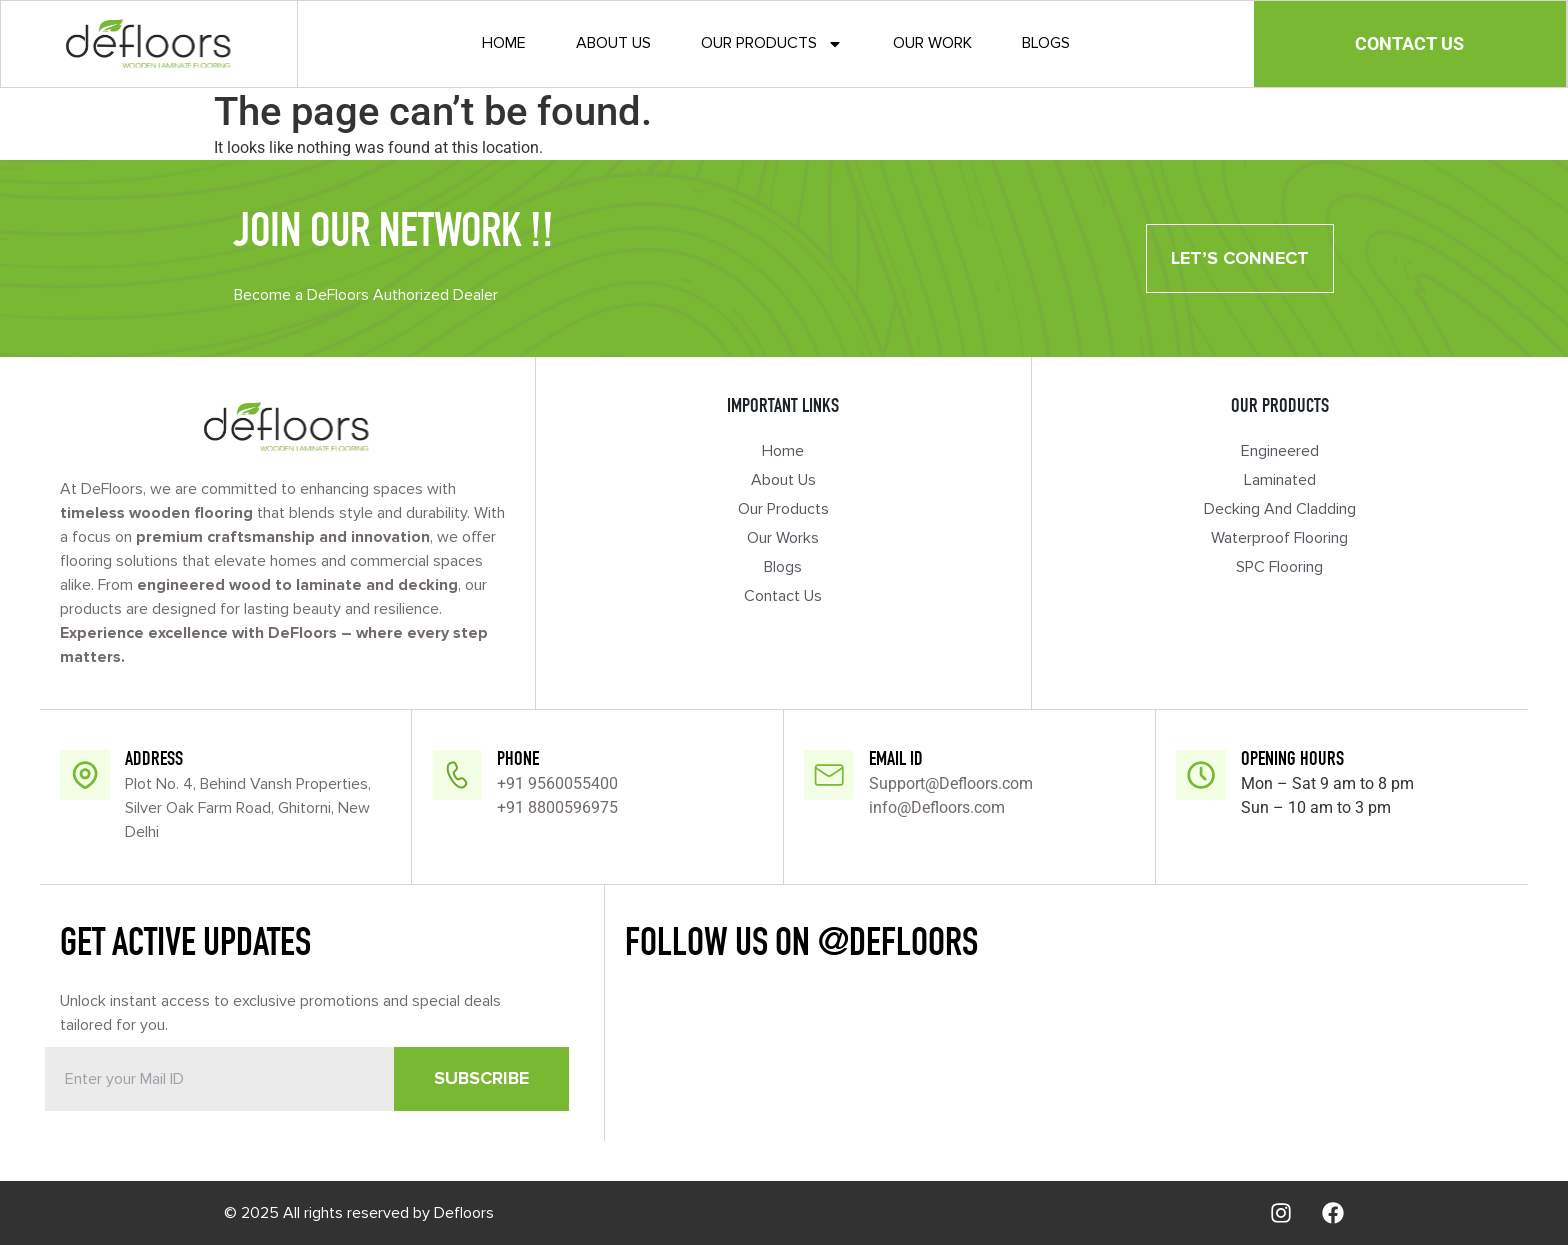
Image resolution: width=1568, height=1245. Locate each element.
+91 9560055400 (557, 783)
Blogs (1046, 43)
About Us (613, 43)
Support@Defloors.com (951, 783)
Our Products (772, 44)
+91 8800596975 (557, 807)
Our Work (932, 43)
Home (504, 43)
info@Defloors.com (937, 807)
